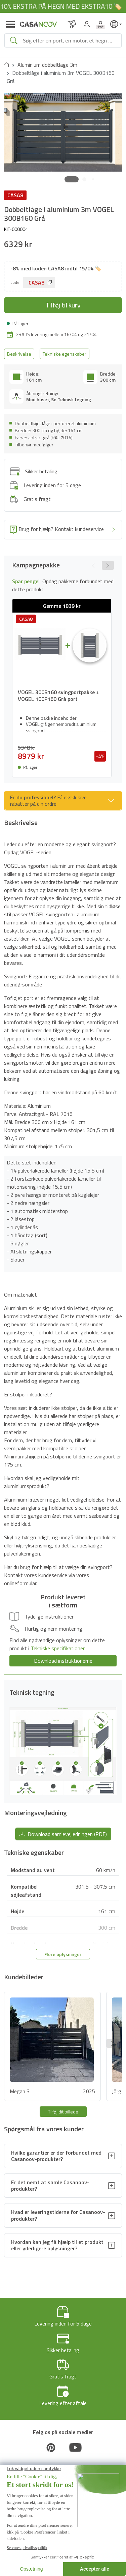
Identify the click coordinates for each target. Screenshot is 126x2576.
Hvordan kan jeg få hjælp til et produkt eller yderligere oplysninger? (57, 2245)
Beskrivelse (19, 353)
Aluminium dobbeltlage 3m (47, 65)
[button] (72, 179)
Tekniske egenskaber (64, 353)
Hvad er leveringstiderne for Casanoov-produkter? (58, 2215)
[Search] (69, 40)
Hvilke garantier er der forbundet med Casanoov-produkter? (56, 2156)
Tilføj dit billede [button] (63, 2111)
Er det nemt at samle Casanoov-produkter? (50, 2185)
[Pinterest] (50, 2447)
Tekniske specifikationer (58, 1648)
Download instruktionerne (63, 1661)
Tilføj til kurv (63, 305)
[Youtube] (75, 2447)
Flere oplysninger (63, 1954)
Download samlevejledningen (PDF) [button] (63, 1834)
